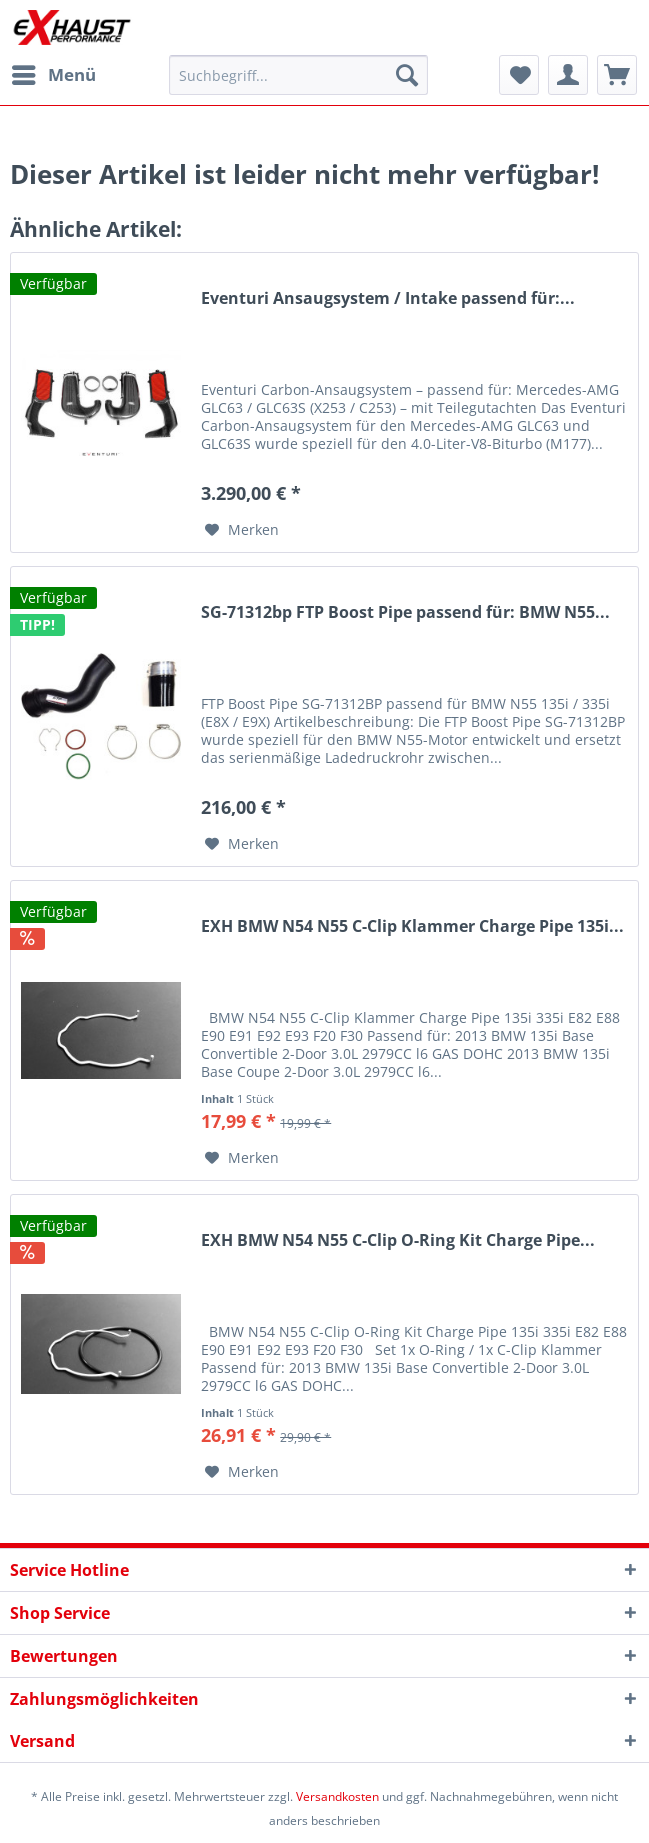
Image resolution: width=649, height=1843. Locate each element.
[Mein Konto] (568, 75)
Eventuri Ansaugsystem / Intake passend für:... (388, 298)
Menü (54, 72)
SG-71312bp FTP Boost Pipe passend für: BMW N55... (405, 612)
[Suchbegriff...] (299, 75)
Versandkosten (337, 1796)
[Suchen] (407, 75)
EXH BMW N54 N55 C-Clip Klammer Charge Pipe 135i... (412, 926)
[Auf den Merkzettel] (242, 530)
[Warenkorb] (617, 75)
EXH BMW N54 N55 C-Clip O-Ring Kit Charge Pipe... (398, 1240)
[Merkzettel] (519, 75)
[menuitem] (53, 75)
